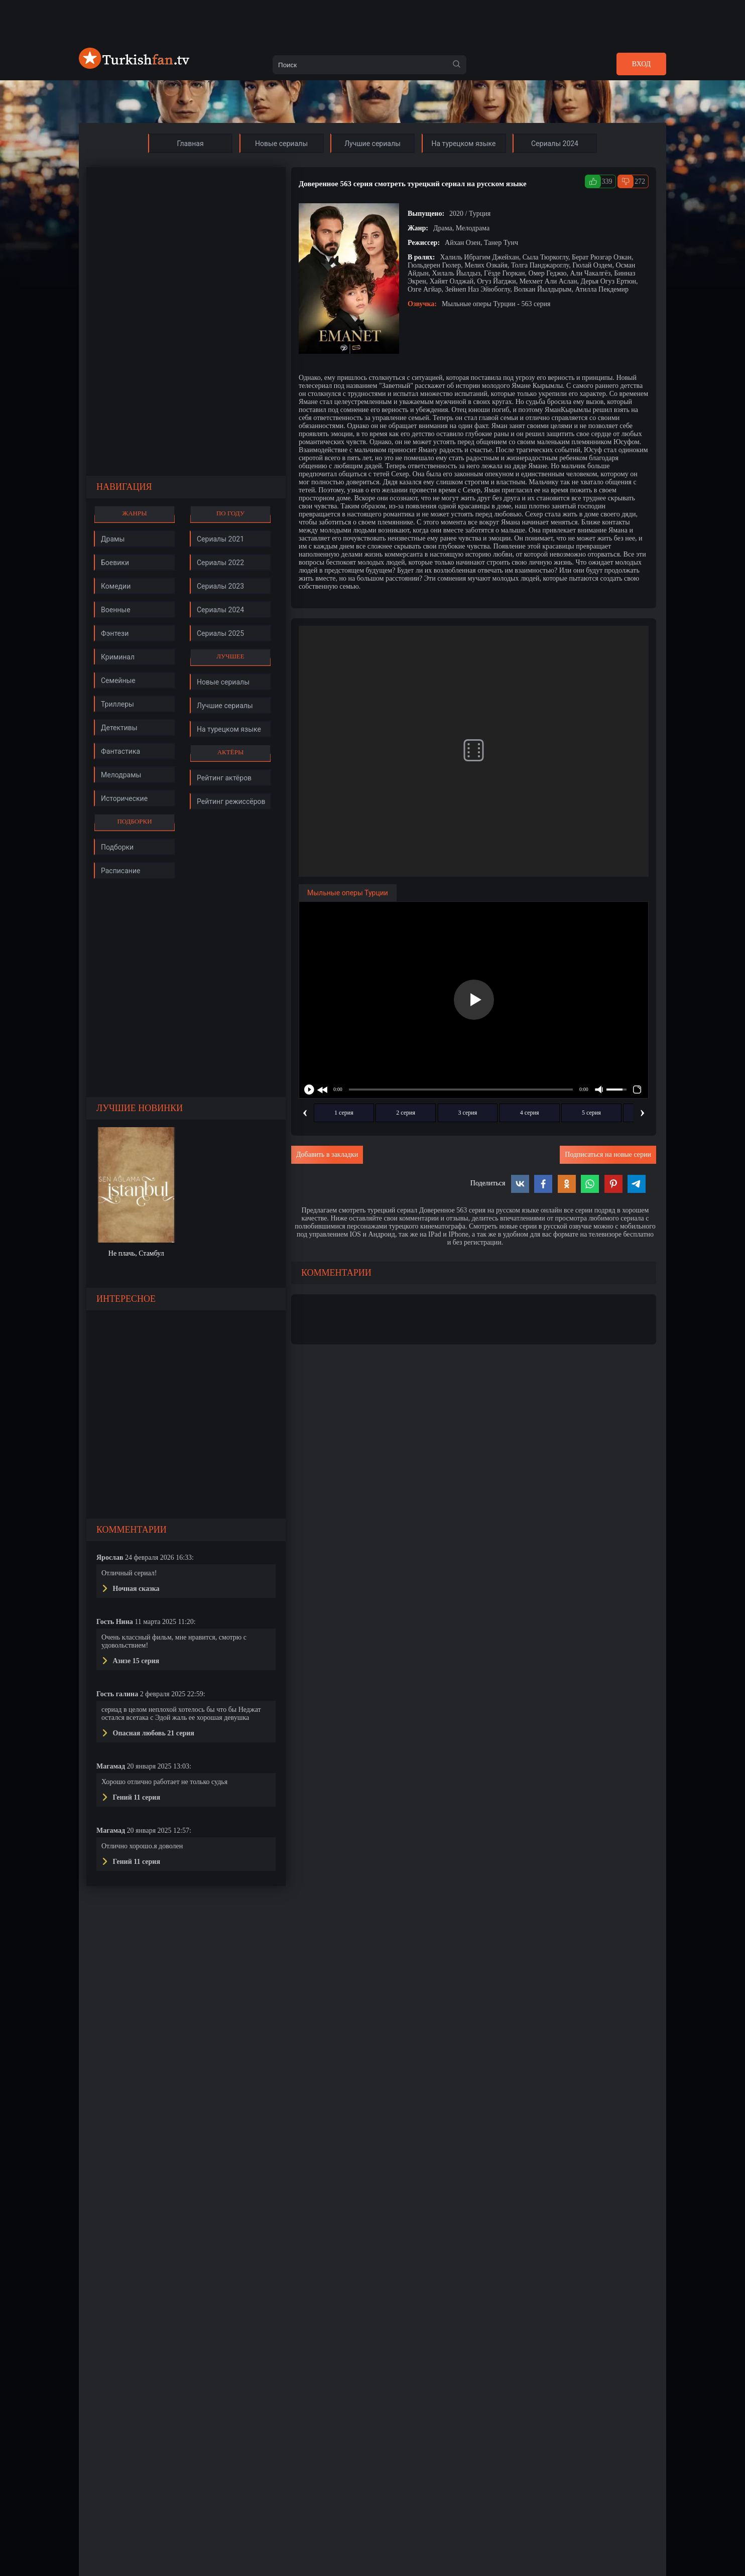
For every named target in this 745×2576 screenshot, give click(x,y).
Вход (641, 64)
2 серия (405, 1112)
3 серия (467, 1112)
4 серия (529, 1112)
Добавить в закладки (327, 1154)
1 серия (343, 1112)
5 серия (591, 1112)
